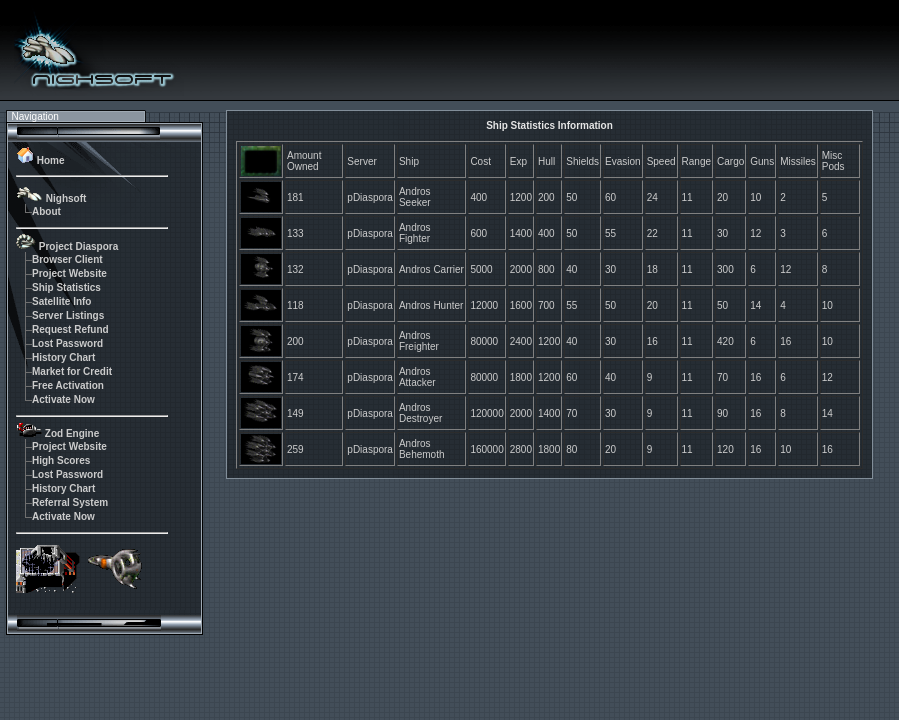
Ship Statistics (66, 287)
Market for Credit (72, 371)
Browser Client (67, 259)
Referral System (70, 502)
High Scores (61, 460)
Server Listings (68, 315)
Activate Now (63, 399)
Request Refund (70, 329)
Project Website (69, 273)
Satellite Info (61, 301)
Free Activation (68, 385)
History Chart (63, 357)
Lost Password (67, 343)
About (46, 211)
